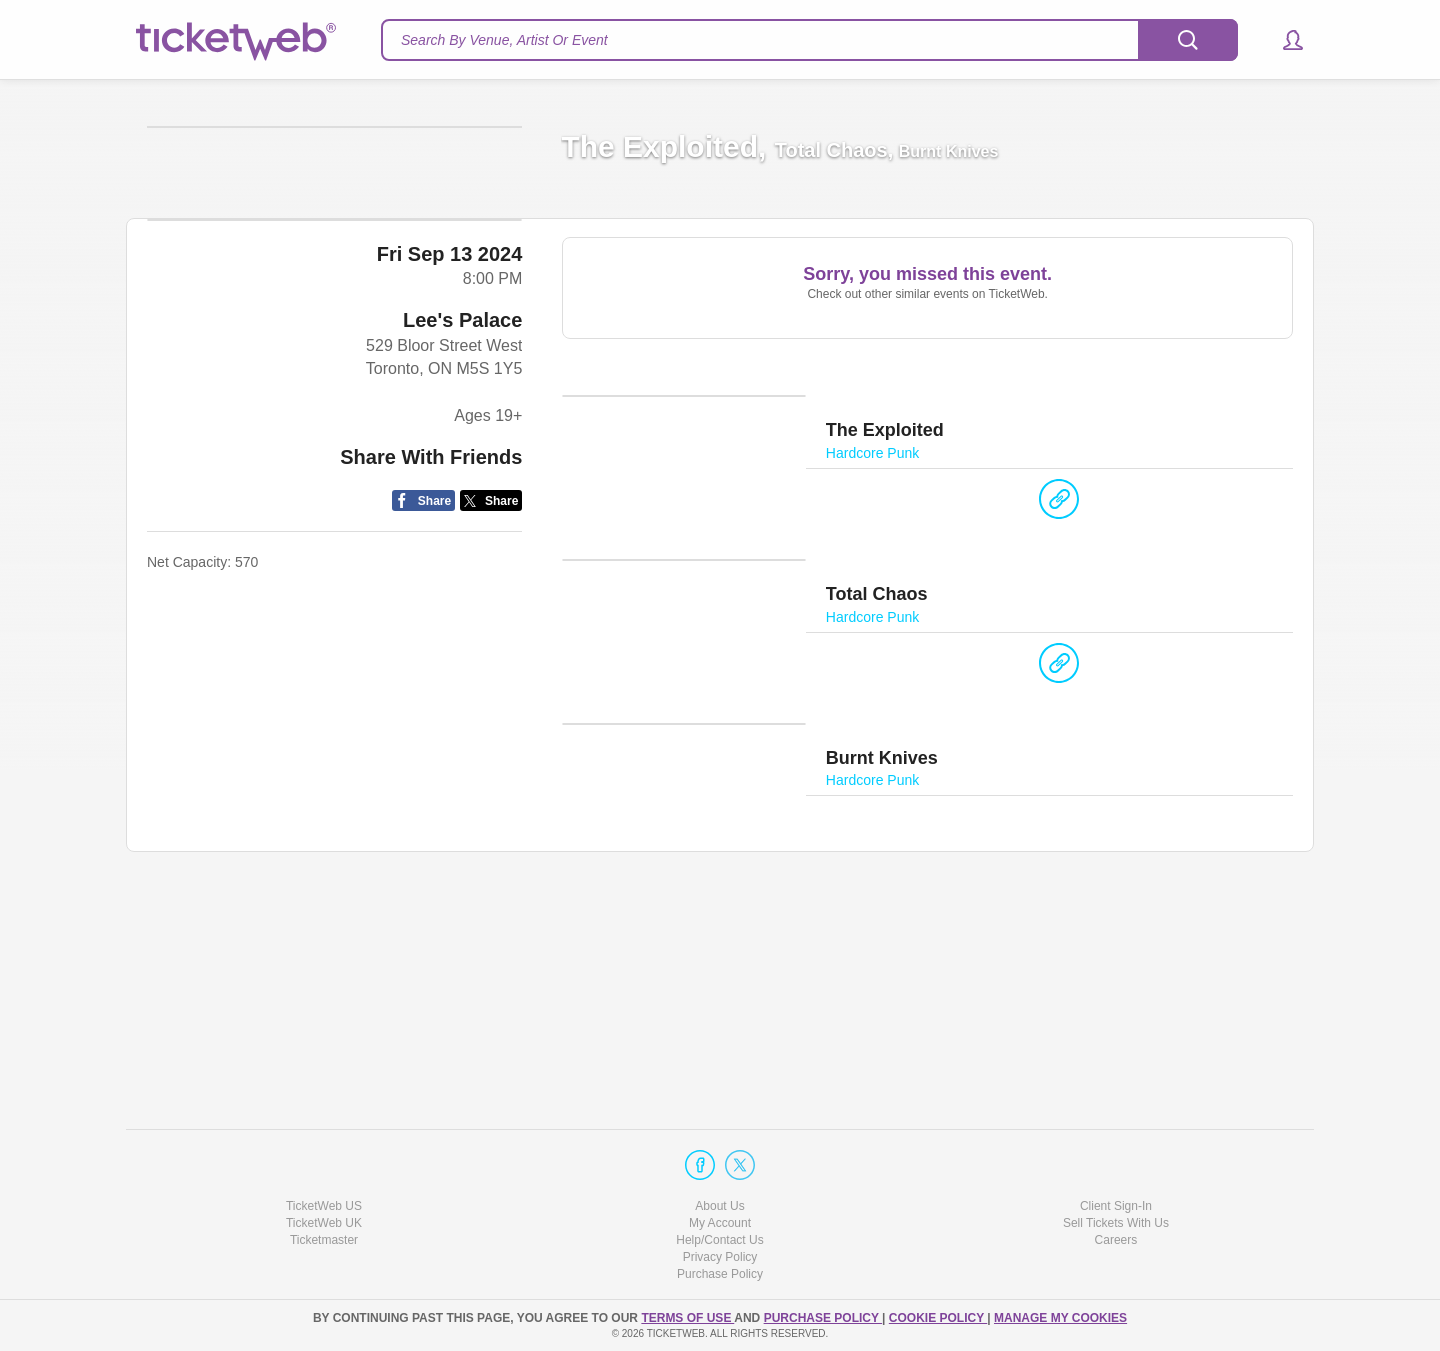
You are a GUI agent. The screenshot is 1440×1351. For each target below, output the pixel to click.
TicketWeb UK (324, 1223)
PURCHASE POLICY (823, 1318)
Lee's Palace (462, 785)
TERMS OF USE (687, 1318)
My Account (720, 1223)
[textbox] (809, 40)
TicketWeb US (324, 1206)
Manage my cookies (1060, 1318)
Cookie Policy (938, 1318)
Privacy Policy (720, 1258)
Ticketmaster (324, 1240)
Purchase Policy (720, 1275)
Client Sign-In (1116, 1206)
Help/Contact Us (719, 1240)
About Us (719, 1206)
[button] (1283, 40)
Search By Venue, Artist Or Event (504, 40)
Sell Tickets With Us (1116, 1223)
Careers (1116, 1240)
